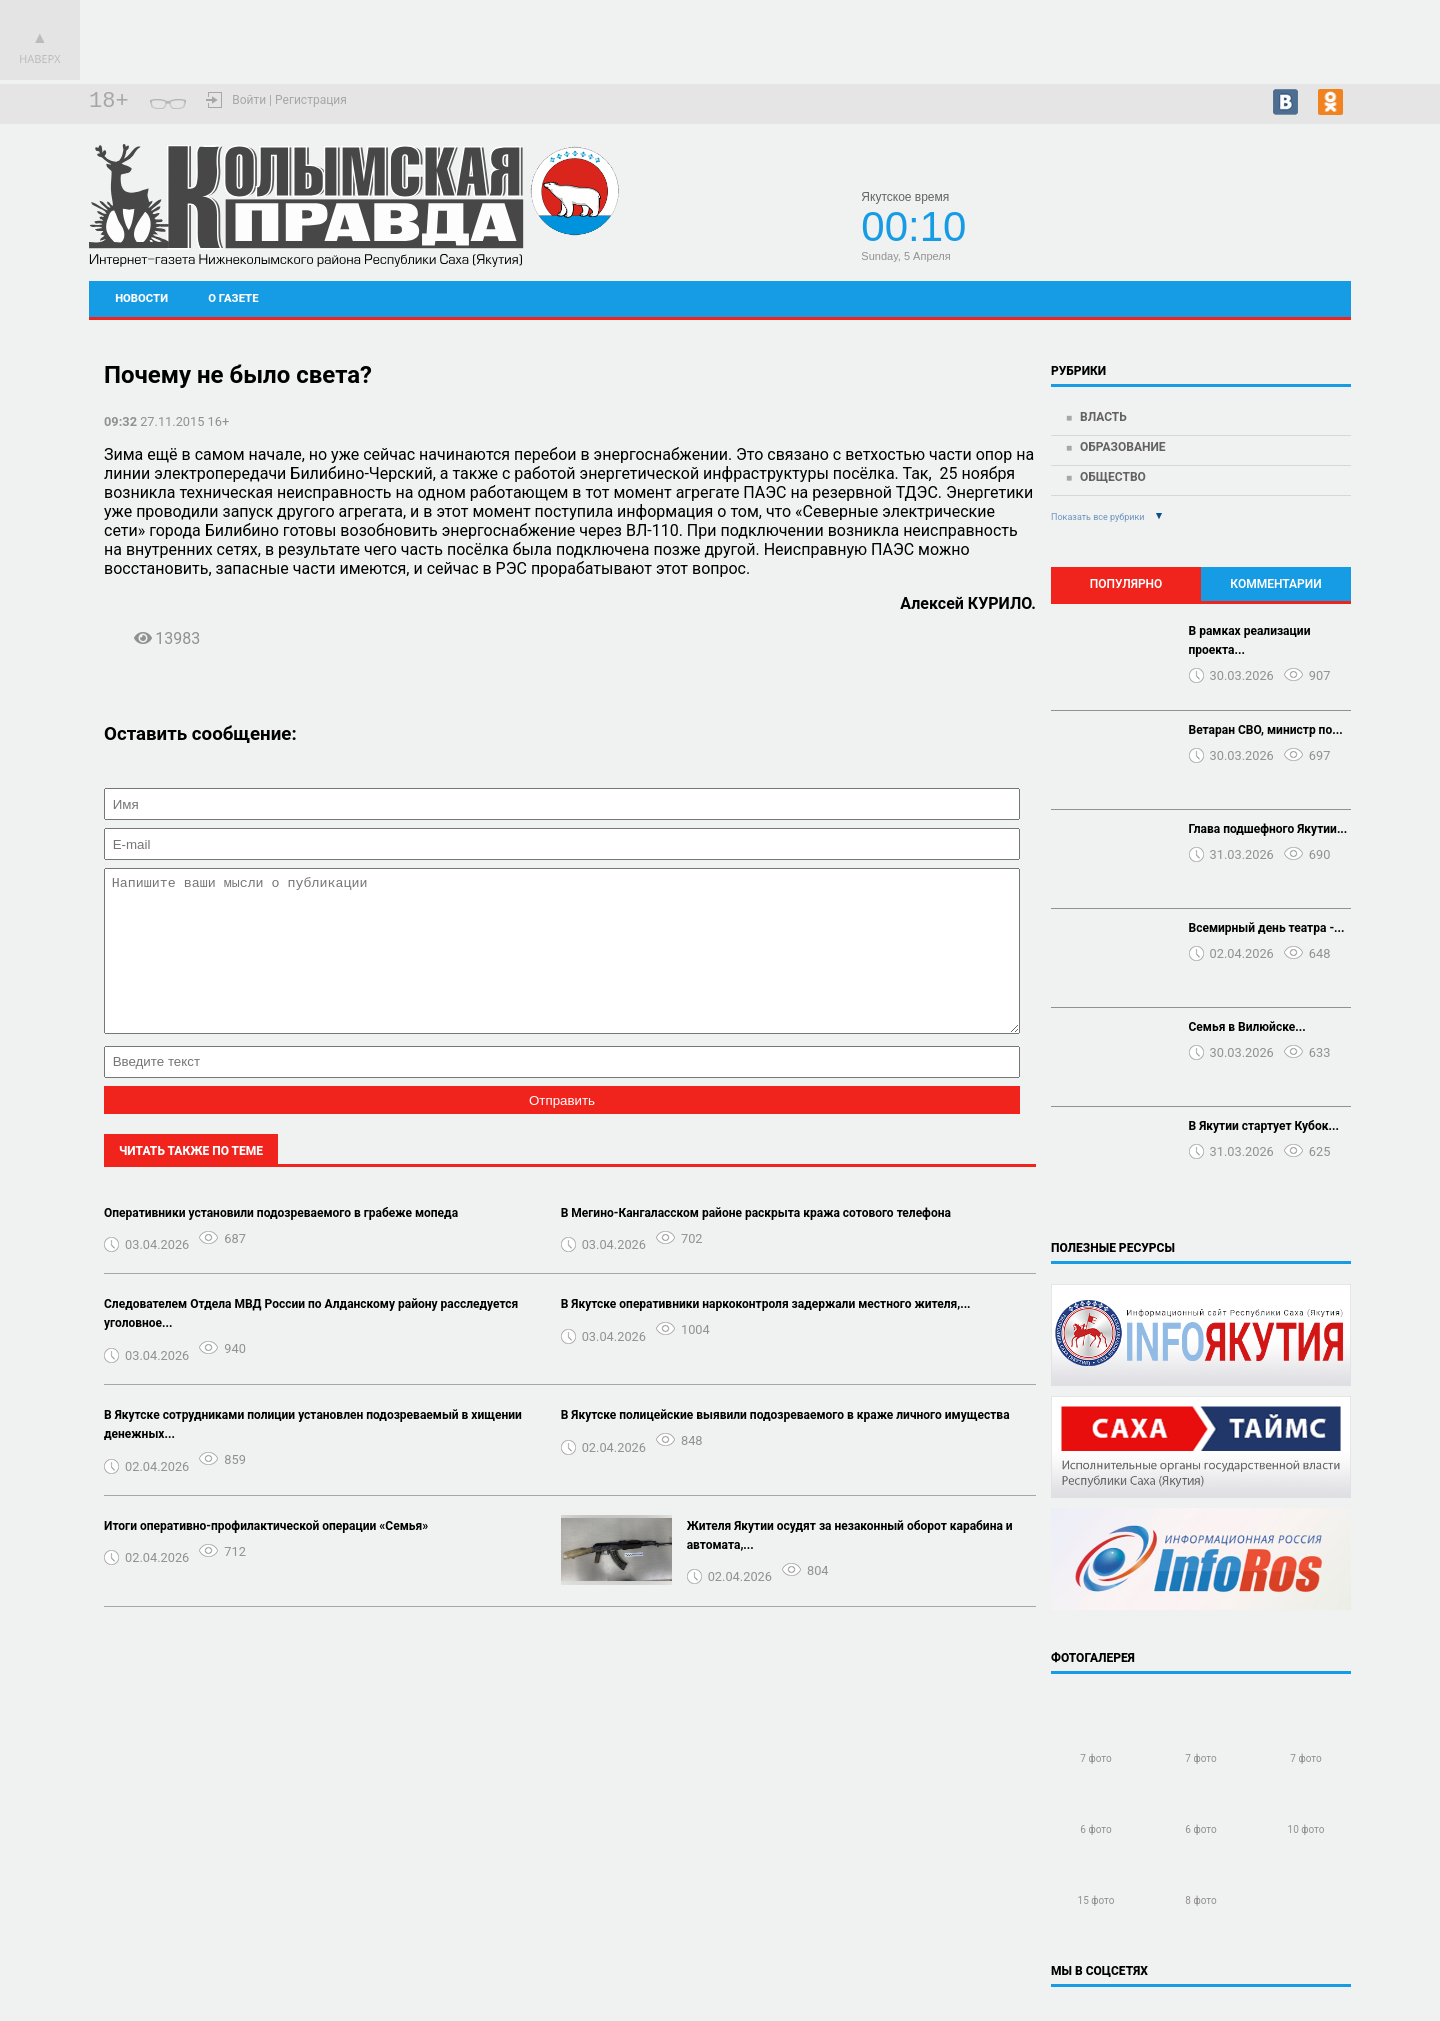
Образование (1123, 447)
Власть (1103, 417)
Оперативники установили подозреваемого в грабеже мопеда (281, 1243)
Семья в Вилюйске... (1247, 1027)
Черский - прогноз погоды (1280, 222)
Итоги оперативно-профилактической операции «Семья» (266, 1556)
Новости (141, 298)
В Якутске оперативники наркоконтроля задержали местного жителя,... (766, 1334)
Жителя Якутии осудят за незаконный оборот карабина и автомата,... (850, 1565)
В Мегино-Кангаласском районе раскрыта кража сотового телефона (756, 1243)
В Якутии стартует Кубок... (1264, 1126)
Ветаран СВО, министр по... (1266, 730)
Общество (1113, 477)
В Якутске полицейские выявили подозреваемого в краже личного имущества (785, 1445)
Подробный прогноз (1280, 240)
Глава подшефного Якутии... (1268, 829)
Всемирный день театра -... (1267, 928)
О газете (233, 298)
